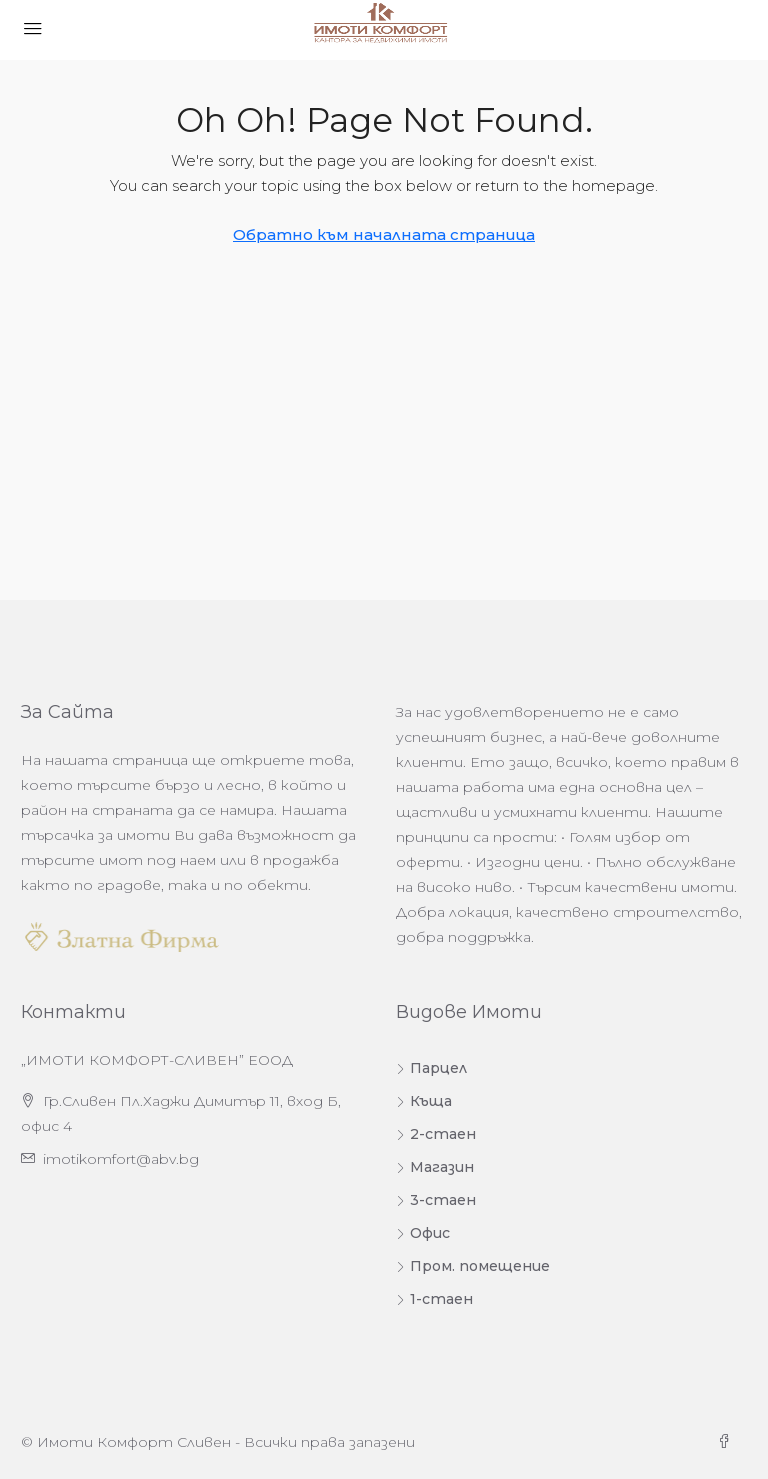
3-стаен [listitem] (436, 1200)
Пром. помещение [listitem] (473, 1266)
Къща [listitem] (424, 1101)
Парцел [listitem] (431, 1068)
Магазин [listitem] (435, 1167)
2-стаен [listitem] (436, 1134)
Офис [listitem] (423, 1233)
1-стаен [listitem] (434, 1299)
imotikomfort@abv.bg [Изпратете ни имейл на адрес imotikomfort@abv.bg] (121, 1159)
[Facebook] (728, 1442)
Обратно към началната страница (384, 234)
